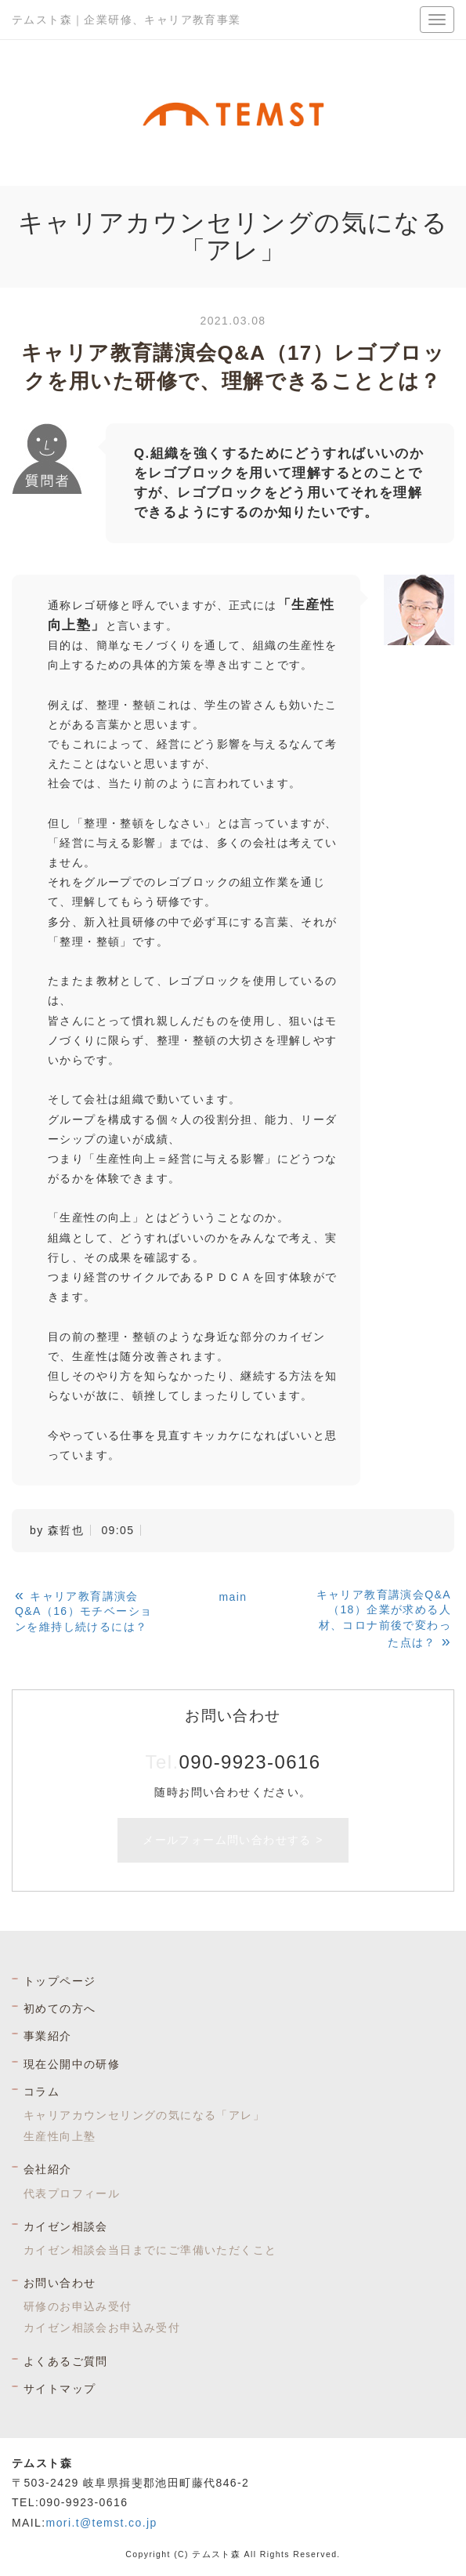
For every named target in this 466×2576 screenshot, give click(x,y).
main (233, 1597)
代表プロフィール (71, 2193)
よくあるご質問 (65, 2361)
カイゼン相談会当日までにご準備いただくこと (149, 2250)
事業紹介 (47, 2036)
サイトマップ (59, 2388)
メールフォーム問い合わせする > (233, 1840)
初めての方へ (59, 2008)
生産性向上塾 (59, 2136)
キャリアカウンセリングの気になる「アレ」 (144, 2115)
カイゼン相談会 (65, 2226)
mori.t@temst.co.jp (101, 2522)
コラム (41, 2091)
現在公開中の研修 (71, 2064)
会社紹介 (47, 2169)
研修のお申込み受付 (77, 2306)
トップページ (59, 1981)
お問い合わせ (59, 2283)
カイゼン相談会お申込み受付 (101, 2327)
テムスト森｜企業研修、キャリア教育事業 (126, 19)
